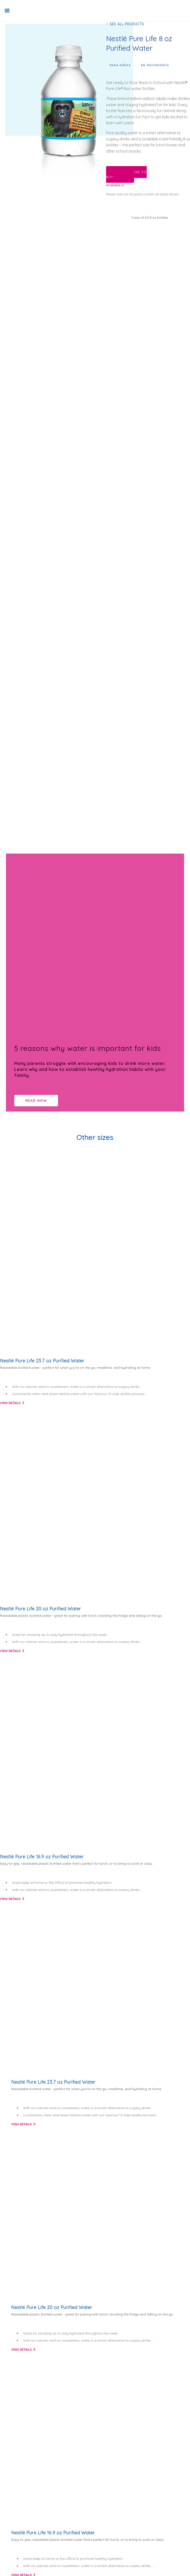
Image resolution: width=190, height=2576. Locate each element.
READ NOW (37, 1100)
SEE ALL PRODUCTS (127, 24)
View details (10, 1402)
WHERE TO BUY (126, 174)
